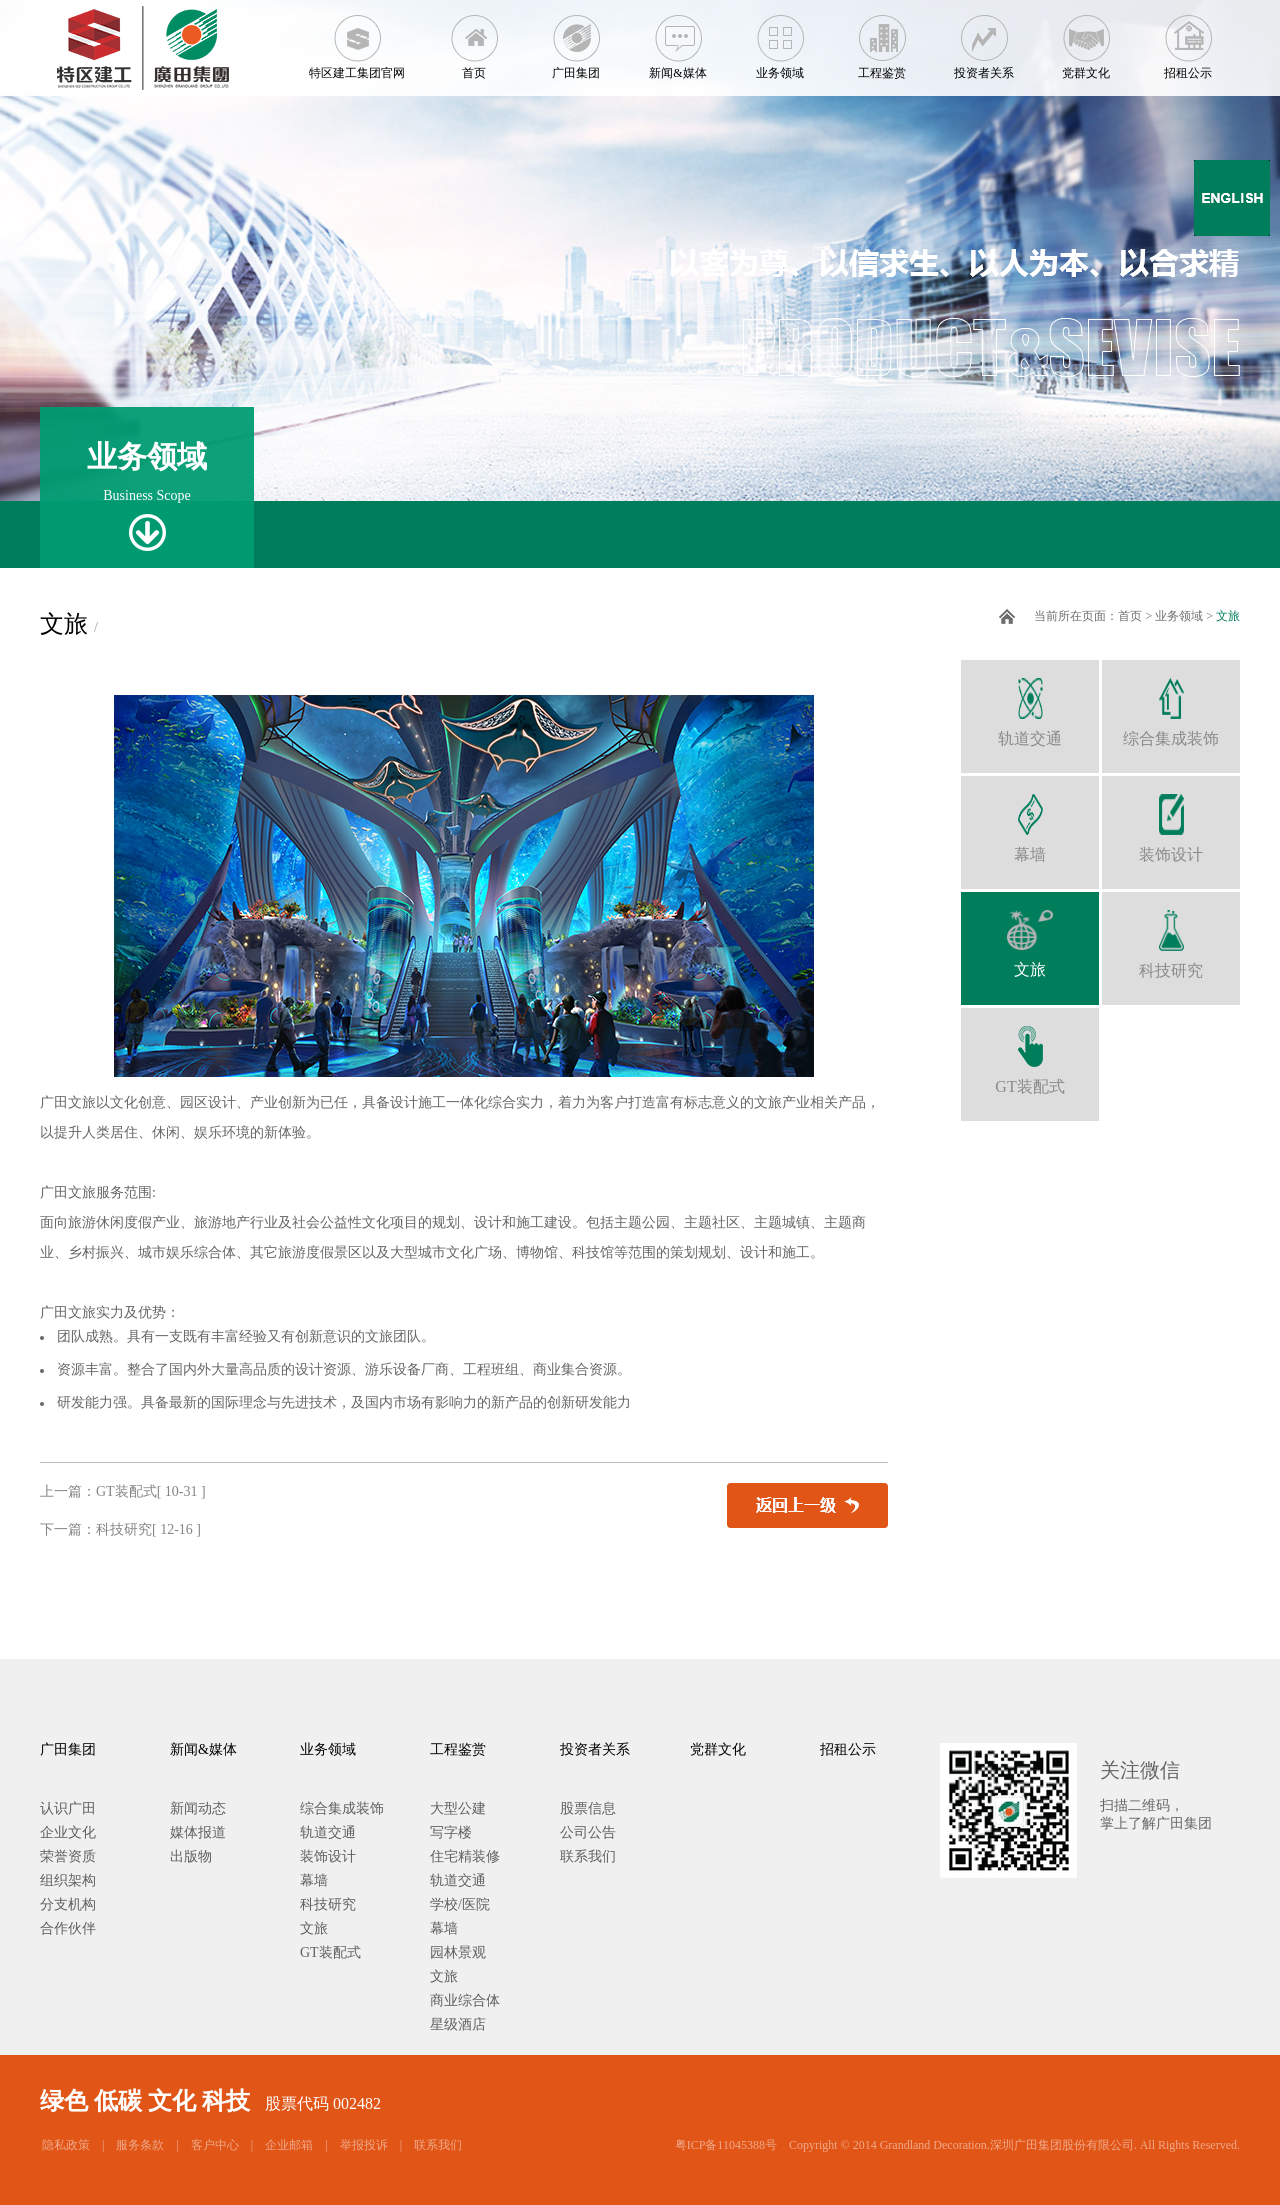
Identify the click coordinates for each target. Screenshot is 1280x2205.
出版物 (191, 1856)
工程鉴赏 (882, 40)
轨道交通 (1030, 703)
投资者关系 (984, 40)
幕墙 (1030, 819)
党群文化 (1086, 40)
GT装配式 (1030, 1051)
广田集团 (576, 40)
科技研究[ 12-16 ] (148, 1529)
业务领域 (780, 40)
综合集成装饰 (1171, 703)
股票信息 (588, 1808)
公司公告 (588, 1832)
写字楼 (451, 1832)
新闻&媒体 (678, 40)
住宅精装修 (465, 1856)
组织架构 (68, 1880)
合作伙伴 (68, 1928)
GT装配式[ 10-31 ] (151, 1491)
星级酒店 (458, 2024)
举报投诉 (364, 2145)
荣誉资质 (68, 1856)
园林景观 (458, 1952)
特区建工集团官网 (357, 40)
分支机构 (68, 1904)
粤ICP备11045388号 (726, 2145)
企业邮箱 (289, 2145)
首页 (474, 40)
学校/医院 (460, 1904)
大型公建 (458, 1808)
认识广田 (68, 1808)
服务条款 (140, 2145)
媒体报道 (198, 1832)
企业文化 (68, 1832)
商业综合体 (465, 2000)
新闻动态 (198, 1808)
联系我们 (588, 1856)
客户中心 (215, 2145)
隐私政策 (66, 2145)
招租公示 (1188, 40)
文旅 (1228, 616)
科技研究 (1171, 935)
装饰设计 (1171, 819)
